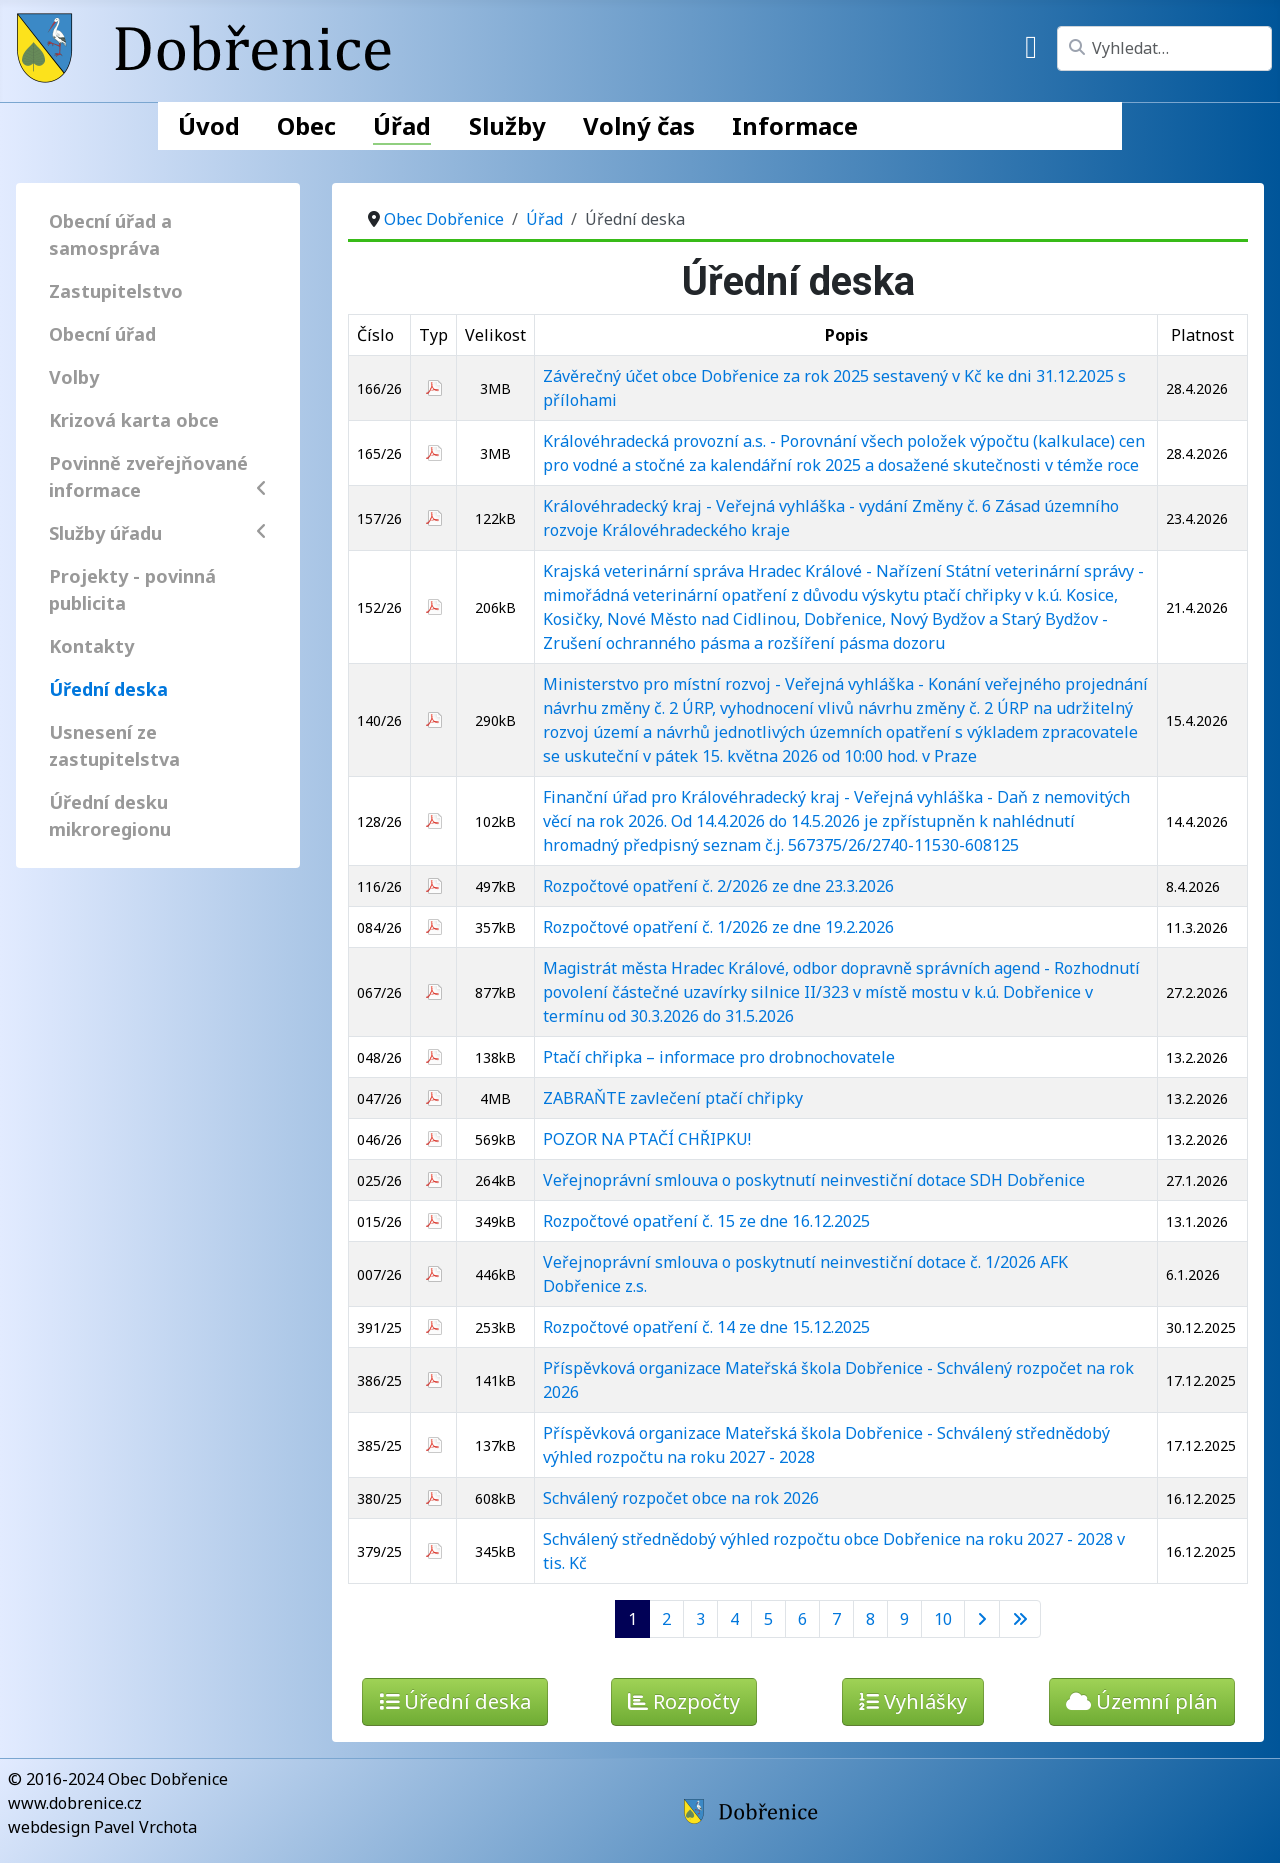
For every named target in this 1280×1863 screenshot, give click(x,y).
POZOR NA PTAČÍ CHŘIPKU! (647, 1139)
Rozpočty (684, 1701)
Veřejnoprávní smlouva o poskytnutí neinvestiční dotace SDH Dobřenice (814, 1180)
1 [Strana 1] (632, 1619)
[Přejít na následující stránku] (982, 1619)
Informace (795, 125)
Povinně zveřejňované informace (158, 476)
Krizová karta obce (134, 420)
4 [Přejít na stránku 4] (734, 1619)
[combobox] (1164, 48)
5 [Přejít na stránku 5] (768, 1619)
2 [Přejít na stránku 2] (666, 1619)
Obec (306, 125)
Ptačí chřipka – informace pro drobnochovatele (719, 1057)
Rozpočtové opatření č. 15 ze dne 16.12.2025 (706, 1221)
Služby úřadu (158, 533)
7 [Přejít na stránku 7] (836, 1619)
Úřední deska (108, 689)
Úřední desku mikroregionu (110, 815)
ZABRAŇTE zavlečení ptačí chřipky (673, 1098)
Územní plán (1142, 1701)
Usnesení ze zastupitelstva (114, 745)
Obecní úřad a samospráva (110, 234)
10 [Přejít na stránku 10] (943, 1619)
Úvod (209, 125)
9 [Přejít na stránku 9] (904, 1619)
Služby (507, 125)
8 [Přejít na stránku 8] (870, 1619)
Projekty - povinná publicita (132, 589)
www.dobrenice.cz (75, 1803)
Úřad (402, 125)
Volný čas (639, 125)
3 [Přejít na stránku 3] (700, 1619)
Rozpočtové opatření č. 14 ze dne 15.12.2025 (706, 1327)
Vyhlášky (913, 1701)
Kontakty (91, 646)
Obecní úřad (102, 334)
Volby (74, 377)
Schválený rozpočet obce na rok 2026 (681, 1498)
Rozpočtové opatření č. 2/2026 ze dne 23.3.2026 (718, 886)
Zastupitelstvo (116, 291)
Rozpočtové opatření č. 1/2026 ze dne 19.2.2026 (718, 927)
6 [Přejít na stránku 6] (802, 1619)
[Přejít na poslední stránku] (1020, 1619)
